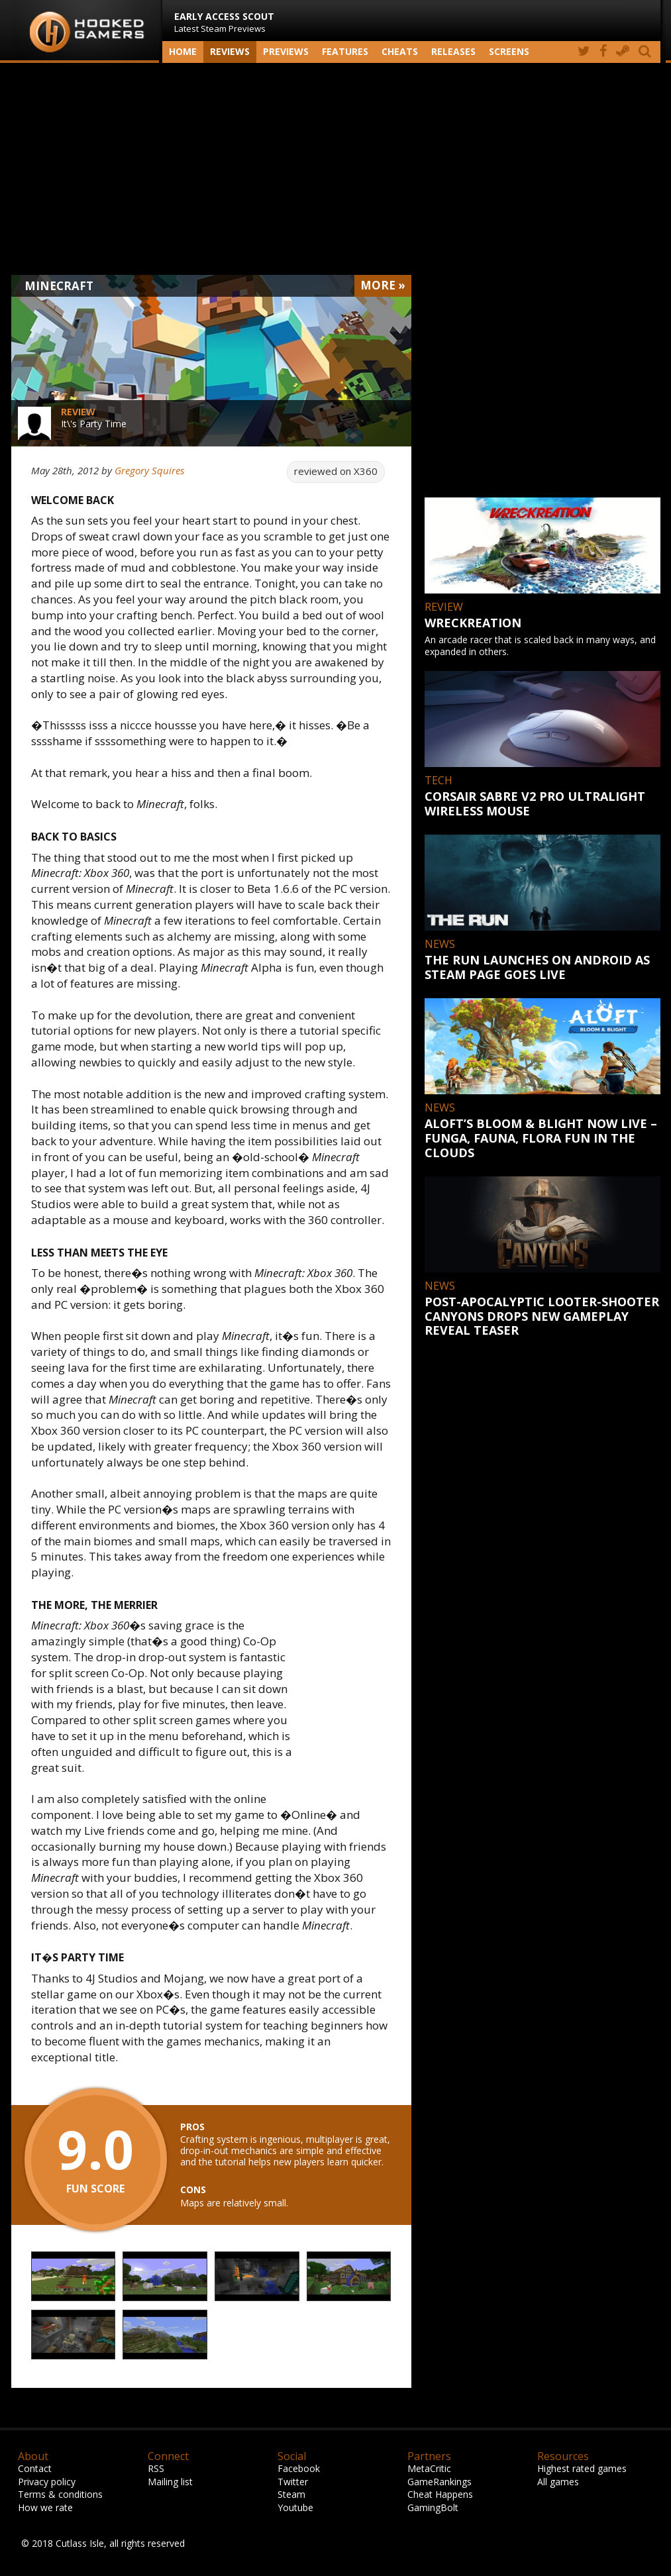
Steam (291, 2494)
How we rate (45, 2507)
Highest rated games (582, 2468)
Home (183, 51)
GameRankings (439, 2481)
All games (558, 2481)
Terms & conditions (60, 2494)
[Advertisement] (336, 169)
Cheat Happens (440, 2494)
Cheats (400, 51)
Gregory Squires (149, 470)
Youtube (295, 2507)
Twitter (293, 2481)
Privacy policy (47, 2481)
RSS (156, 2468)
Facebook (299, 2468)
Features (345, 51)
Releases (453, 51)
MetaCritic (429, 2468)
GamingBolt (432, 2507)
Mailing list (170, 2481)
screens (509, 51)
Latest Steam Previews (224, 22)
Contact (35, 2468)
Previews (286, 51)
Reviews (230, 51)
